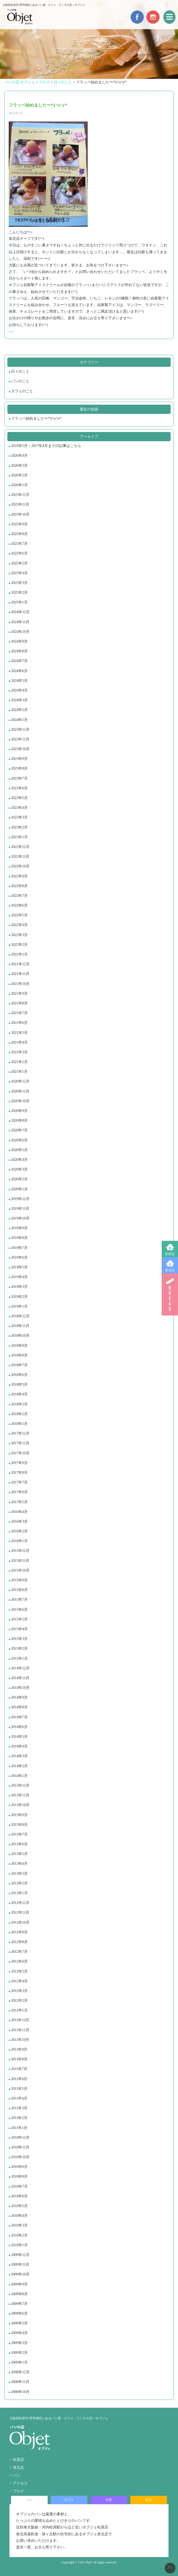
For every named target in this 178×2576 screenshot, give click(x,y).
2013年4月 (19, 1864)
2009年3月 (19, 2343)
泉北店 (170, 1270)
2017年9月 (19, 1463)
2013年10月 (20, 1805)
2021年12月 (20, 964)
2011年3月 (19, 2108)
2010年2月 (19, 2235)
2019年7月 (19, 1248)
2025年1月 (19, 602)
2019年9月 (19, 1228)
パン (16, 2475)
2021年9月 (19, 993)
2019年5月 (19, 1267)
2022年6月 (19, 905)
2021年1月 (19, 1072)
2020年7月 (19, 1130)
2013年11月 (20, 1795)
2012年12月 (20, 1903)
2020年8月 (19, 1120)
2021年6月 (19, 1023)
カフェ (69, 2500)
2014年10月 (20, 1688)
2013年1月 (19, 1893)
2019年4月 (19, 1277)
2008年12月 (20, 2372)
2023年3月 (19, 817)
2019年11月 (20, 1209)
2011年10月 (20, 2040)
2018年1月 (19, 1424)
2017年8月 (19, 1473)
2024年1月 (19, 720)
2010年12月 (20, 2138)
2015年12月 (20, 1551)
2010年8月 (19, 2176)
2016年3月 (19, 1521)
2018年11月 (20, 1326)
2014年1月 (19, 1776)
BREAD (170, 1294)
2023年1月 (19, 837)
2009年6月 (19, 2313)
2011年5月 (19, 2089)
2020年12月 (20, 1081)
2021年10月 (20, 984)
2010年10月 (20, 2157)
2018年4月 (19, 1394)
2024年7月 (19, 661)
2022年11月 (20, 856)
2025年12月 (20, 495)
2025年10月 (20, 514)
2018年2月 (19, 1414)
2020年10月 (20, 1101)
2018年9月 (19, 1346)
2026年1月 (19, 485)
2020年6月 (19, 1140)
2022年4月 (19, 925)
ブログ (18, 2491)
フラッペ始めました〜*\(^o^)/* (36, 418)
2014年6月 (19, 1727)
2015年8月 (19, 1590)
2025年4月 (19, 573)
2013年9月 (19, 1815)
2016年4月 (19, 1512)
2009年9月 (19, 2284)
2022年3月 (19, 935)
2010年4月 (19, 2216)
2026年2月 (19, 475)
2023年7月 (19, 778)
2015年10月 (20, 1570)
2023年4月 (19, 808)
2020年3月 (19, 1169)
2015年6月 (19, 1610)
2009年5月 (19, 2323)
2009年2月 (19, 2353)
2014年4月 (19, 1746)
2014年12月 (20, 1668)
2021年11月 (20, 974)
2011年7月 (19, 2069)
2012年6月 (19, 1961)
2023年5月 (19, 798)
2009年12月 (20, 2255)
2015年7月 (19, 1600)
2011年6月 (19, 2079)
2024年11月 (20, 622)
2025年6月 (19, 553)
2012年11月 (20, 1912)
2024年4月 (19, 690)
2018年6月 (19, 1375)
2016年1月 (19, 1541)
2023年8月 (19, 768)
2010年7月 (19, 2186)
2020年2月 (19, 1179)
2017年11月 (20, 1443)
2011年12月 (20, 2020)
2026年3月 (19, 466)
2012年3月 (19, 1991)
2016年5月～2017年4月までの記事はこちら (46, 446)
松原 (109, 2500)
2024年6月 (19, 671)
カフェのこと (22, 391)
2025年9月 (19, 524)
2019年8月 (19, 1238)
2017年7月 (19, 1482)
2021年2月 (19, 1062)
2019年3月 (19, 1287)
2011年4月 (19, 2098)
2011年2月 (19, 2118)
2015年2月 (19, 1648)
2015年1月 (19, 1658)
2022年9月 (19, 876)
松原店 (170, 1254)
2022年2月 (19, 945)
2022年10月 (20, 866)
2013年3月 (19, 1874)
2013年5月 (19, 1854)
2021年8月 (19, 1003)
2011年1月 (19, 2128)
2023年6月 (19, 788)
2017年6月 (19, 1492)
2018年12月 (20, 1316)
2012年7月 (19, 1952)
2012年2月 (19, 2001)
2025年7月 (19, 544)
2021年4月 (19, 1042)
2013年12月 (20, 1785)
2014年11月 (20, 1678)
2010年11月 (20, 2147)
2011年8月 (19, 2059)
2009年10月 (20, 2274)
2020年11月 (20, 1091)
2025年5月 (19, 563)
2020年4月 (19, 1160)
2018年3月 (19, 1404)
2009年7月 (19, 2304)
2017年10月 (20, 1453)
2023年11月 (20, 739)
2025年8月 (19, 534)
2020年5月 (19, 1150)
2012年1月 (19, 2010)
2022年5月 (19, 915)
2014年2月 (19, 1766)
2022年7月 (19, 896)
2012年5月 (19, 1971)
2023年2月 (19, 827)
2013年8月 (19, 1825)
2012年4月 (19, 1981)
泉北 (148, 2500)
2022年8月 (19, 886)
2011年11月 (20, 2030)
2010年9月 (19, 2167)
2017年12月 (20, 1433)
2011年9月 (19, 2049)
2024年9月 (19, 641)
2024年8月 (19, 651)
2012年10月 (20, 1922)
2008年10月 (20, 2392)
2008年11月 (20, 2382)
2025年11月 (20, 504)
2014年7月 (19, 1717)
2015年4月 (19, 1629)
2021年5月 (19, 1033)
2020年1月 (19, 1189)
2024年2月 (19, 710)
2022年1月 (19, 954)
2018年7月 (19, 1365)
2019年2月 (19, 1297)
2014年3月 (19, 1756)
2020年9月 (19, 1111)
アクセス (20, 2483)
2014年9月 (19, 1697)
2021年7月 (19, 1013)
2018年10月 (20, 1336)
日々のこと (20, 371)
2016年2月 (19, 1531)
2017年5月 (19, 1502)
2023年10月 (20, 749)
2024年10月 (20, 632)
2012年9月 (19, 1932)
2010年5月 (19, 2206)
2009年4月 (19, 2333)
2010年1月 (19, 2245)
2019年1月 (19, 1306)
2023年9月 (19, 759)
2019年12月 (20, 1199)
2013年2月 (19, 1883)
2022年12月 (20, 847)
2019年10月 (20, 1218)
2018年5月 (19, 1384)
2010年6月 (19, 2196)
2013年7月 (19, 1834)
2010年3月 (19, 2225)
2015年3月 (19, 1639)
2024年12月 (20, 612)
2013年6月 (19, 1844)
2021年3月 (19, 1052)
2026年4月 (19, 456)
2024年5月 (19, 681)
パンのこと (20, 381)
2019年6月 (19, 1257)
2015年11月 (20, 1561)
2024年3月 (19, 700)
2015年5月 (19, 1619)
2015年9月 (19, 1580)
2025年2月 (19, 593)
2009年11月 (20, 2265)
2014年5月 (19, 1737)
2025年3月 (19, 583)
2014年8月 (19, 1707)
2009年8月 (19, 2294)
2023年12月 (20, 729)
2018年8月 (19, 1355)
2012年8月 (19, 1942)
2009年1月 (19, 2362)
